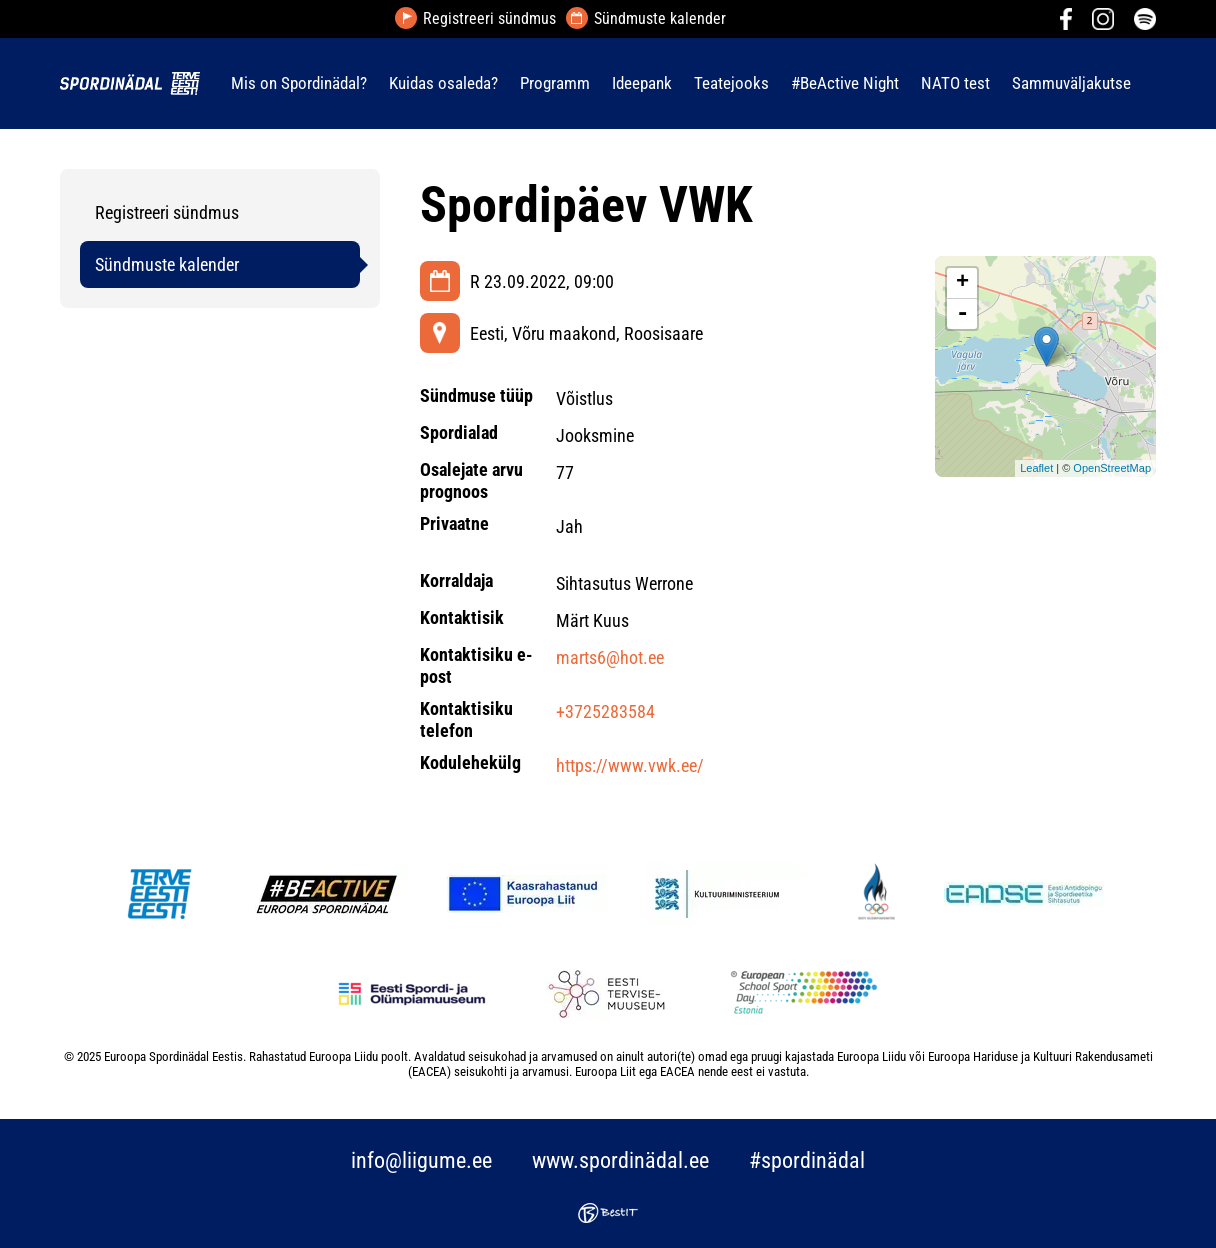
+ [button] (962, 283)
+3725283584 (605, 711)
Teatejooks (731, 83)
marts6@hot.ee (610, 657)
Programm (555, 83)
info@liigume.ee (421, 1160)
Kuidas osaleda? (443, 83)
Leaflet (1036, 468)
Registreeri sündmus (489, 19)
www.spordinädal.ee (620, 1160)
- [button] (963, 314)
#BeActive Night (845, 83)
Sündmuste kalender (660, 19)
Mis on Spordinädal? (299, 83)
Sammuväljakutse (1071, 83)
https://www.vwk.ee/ (630, 765)
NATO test (955, 83)
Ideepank (642, 83)
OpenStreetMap (1112, 468)
